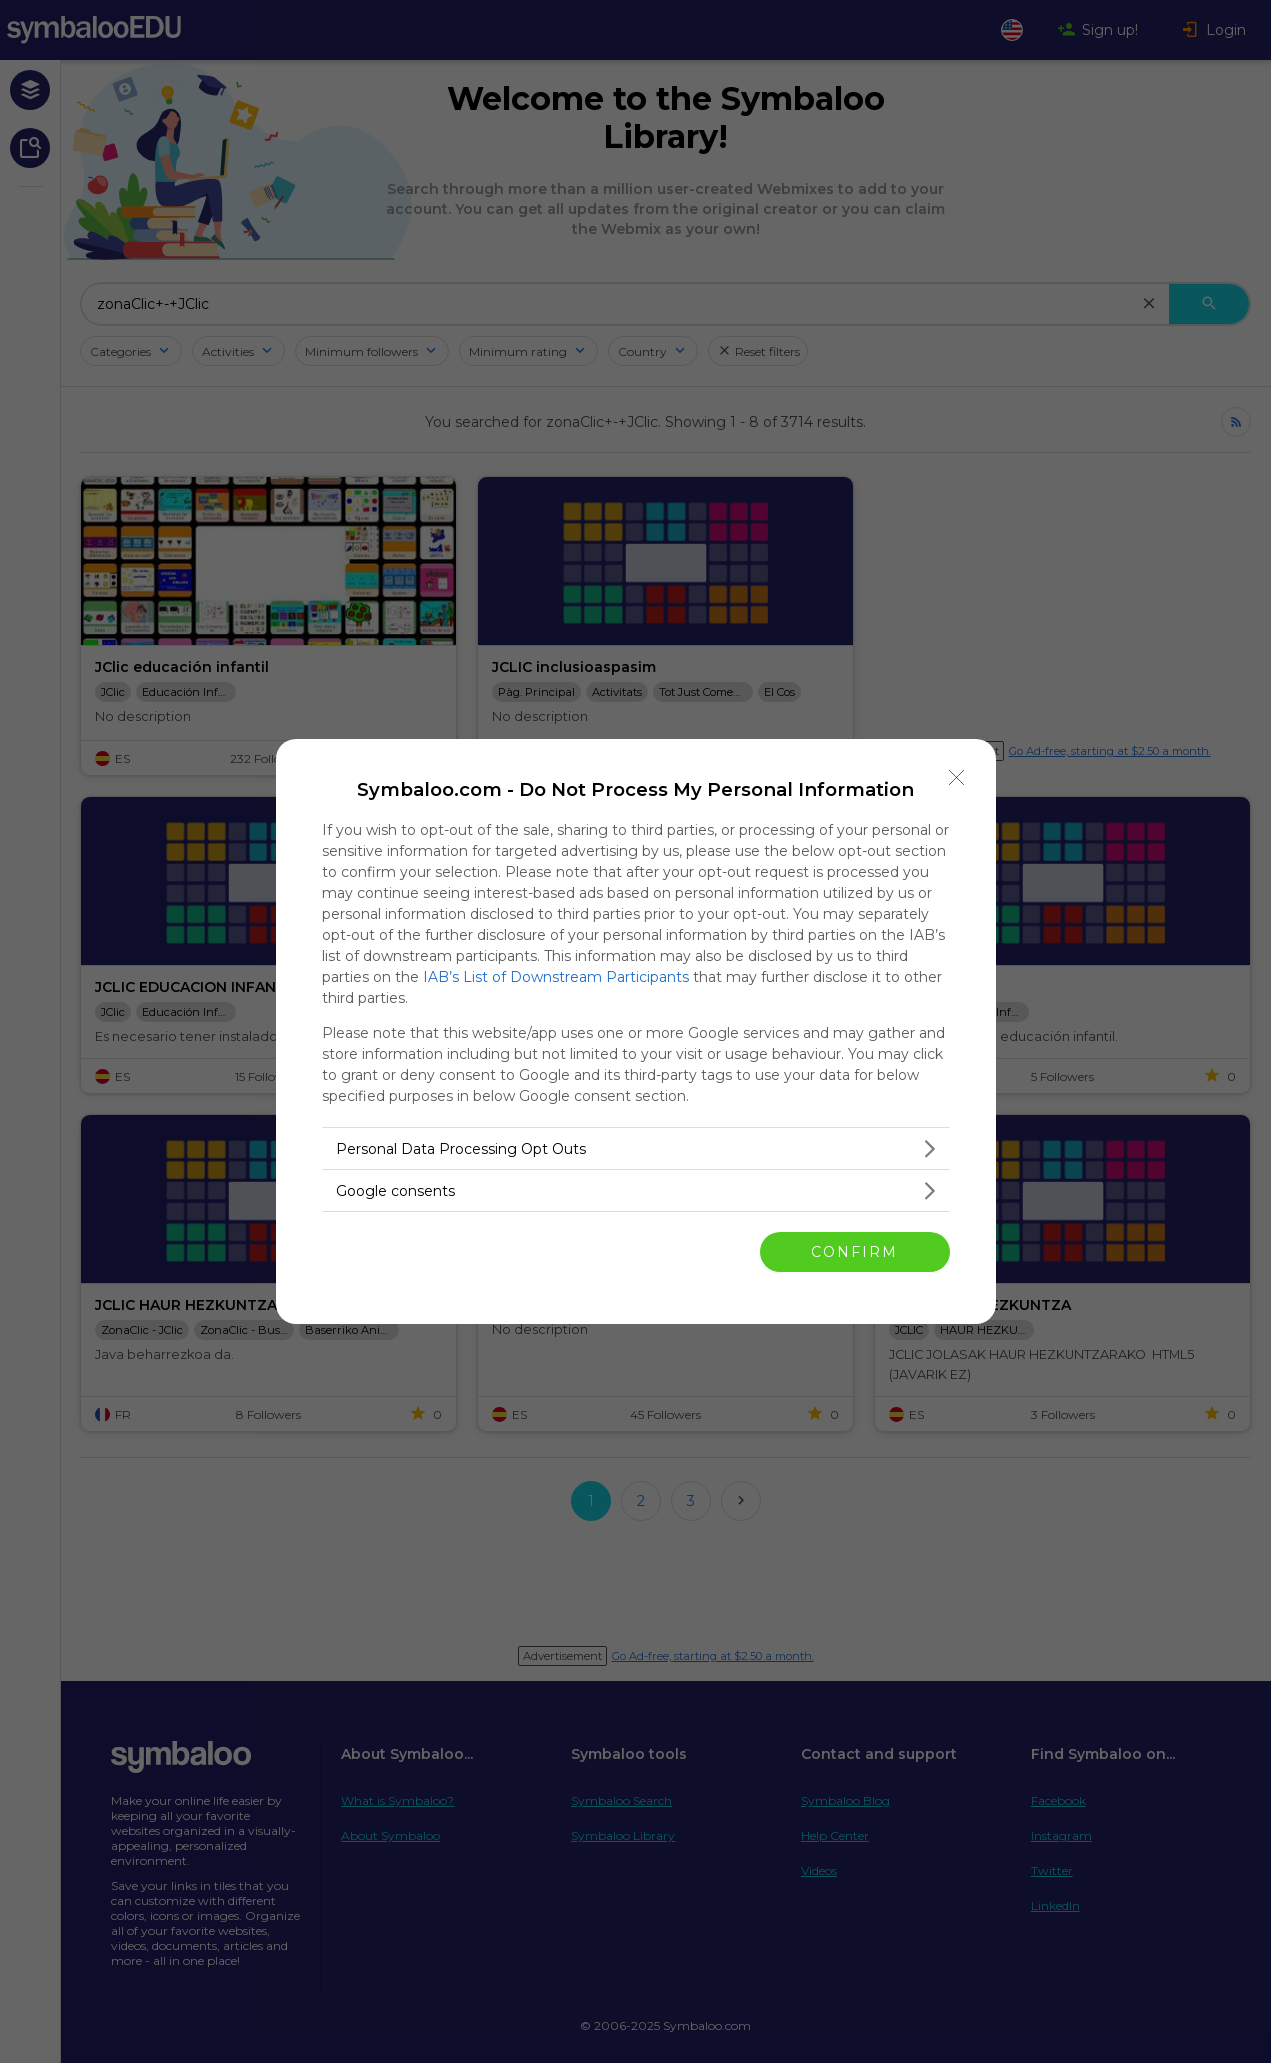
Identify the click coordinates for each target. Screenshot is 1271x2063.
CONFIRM (854, 1252)
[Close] (957, 778)
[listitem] (636, 1148)
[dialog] (636, 1031)
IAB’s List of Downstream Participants (556, 977)
